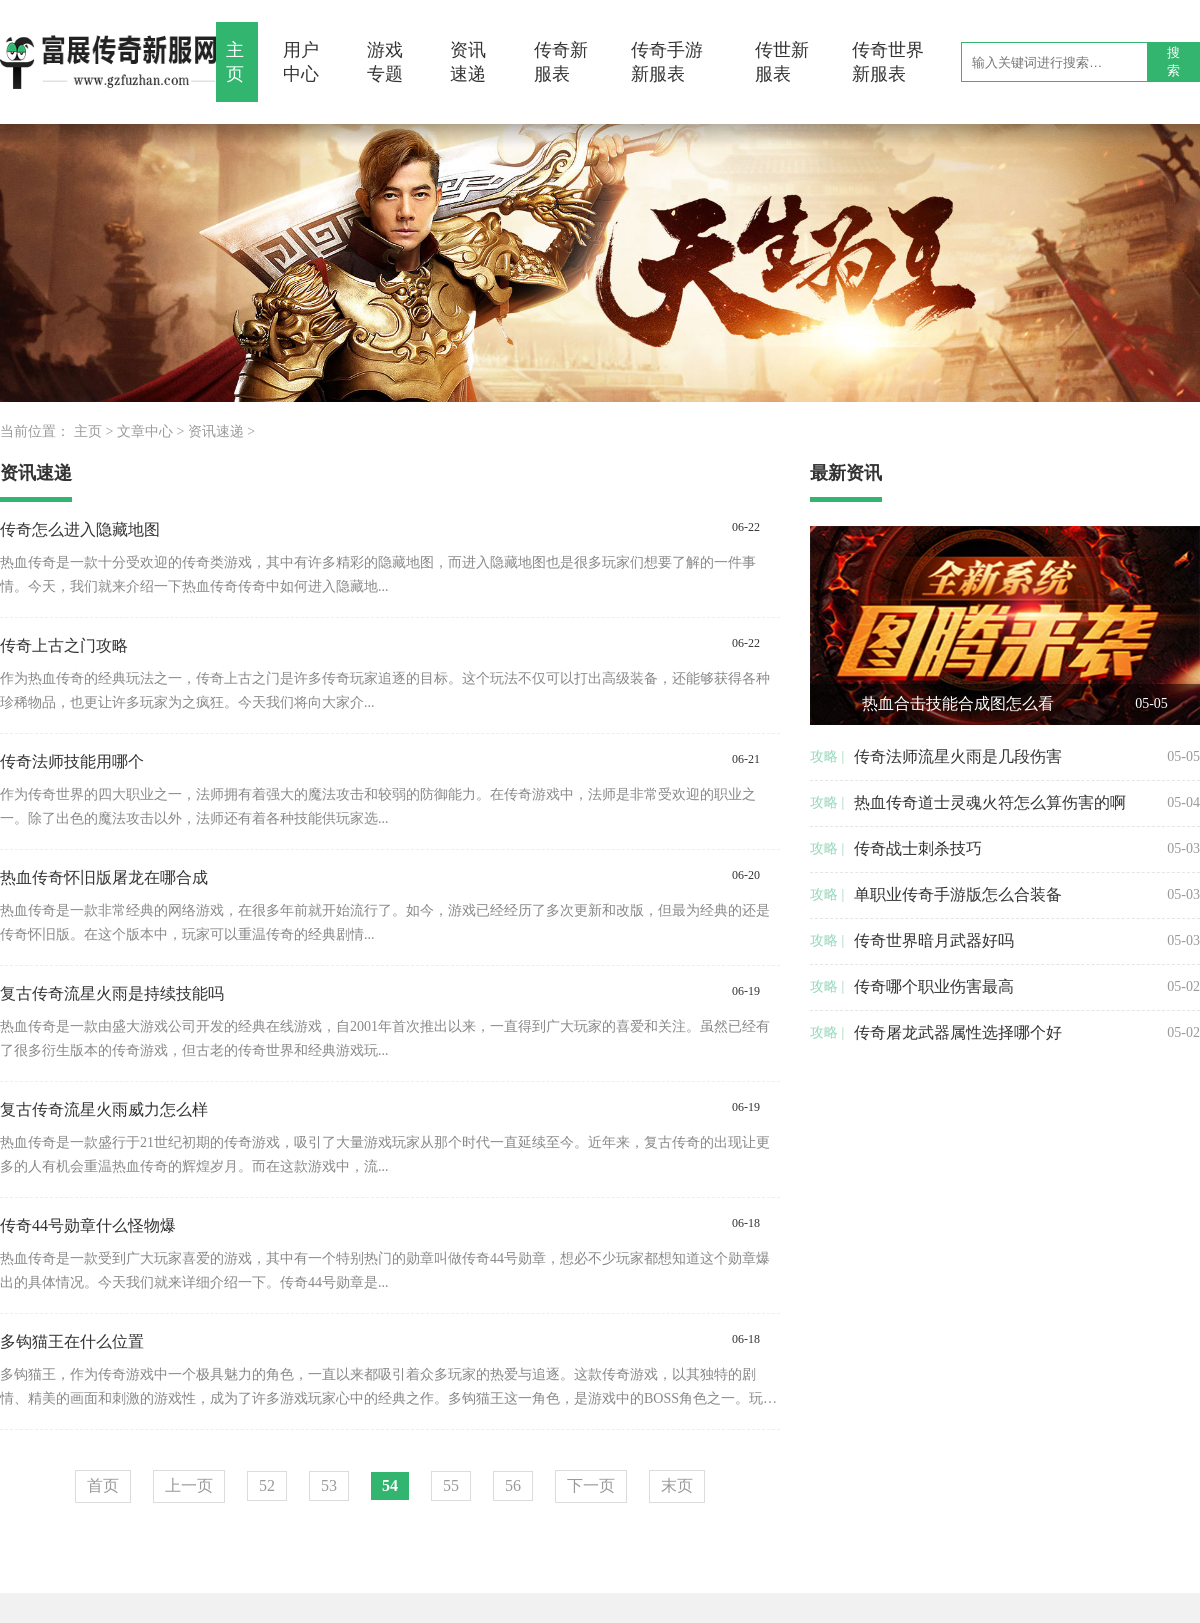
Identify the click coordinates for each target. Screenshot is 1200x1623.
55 (451, 1485)
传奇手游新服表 (667, 62)
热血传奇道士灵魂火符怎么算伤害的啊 (990, 802)
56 (513, 1485)
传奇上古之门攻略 (64, 645)
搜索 (1173, 61)
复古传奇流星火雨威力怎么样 (104, 1109)
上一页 (189, 1485)
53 (329, 1485)
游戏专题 (385, 62)
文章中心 (145, 431)
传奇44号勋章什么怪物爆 (88, 1225)
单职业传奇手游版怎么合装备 (958, 894)
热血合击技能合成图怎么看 (958, 703)
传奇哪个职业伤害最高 (934, 986)
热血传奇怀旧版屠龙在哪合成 (104, 877)
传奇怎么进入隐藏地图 (80, 529)
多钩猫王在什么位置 (72, 1341)
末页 (677, 1485)
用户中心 (301, 62)
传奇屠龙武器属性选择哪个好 (958, 1032)
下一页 (591, 1485)
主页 (235, 62)
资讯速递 (468, 62)
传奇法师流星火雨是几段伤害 (958, 756)
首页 (103, 1485)
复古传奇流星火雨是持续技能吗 (112, 993)
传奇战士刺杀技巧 (918, 848)
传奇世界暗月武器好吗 (934, 940)
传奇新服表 (561, 62)
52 (267, 1485)
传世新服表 (782, 62)
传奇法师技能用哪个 (72, 761)
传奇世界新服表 (888, 62)
